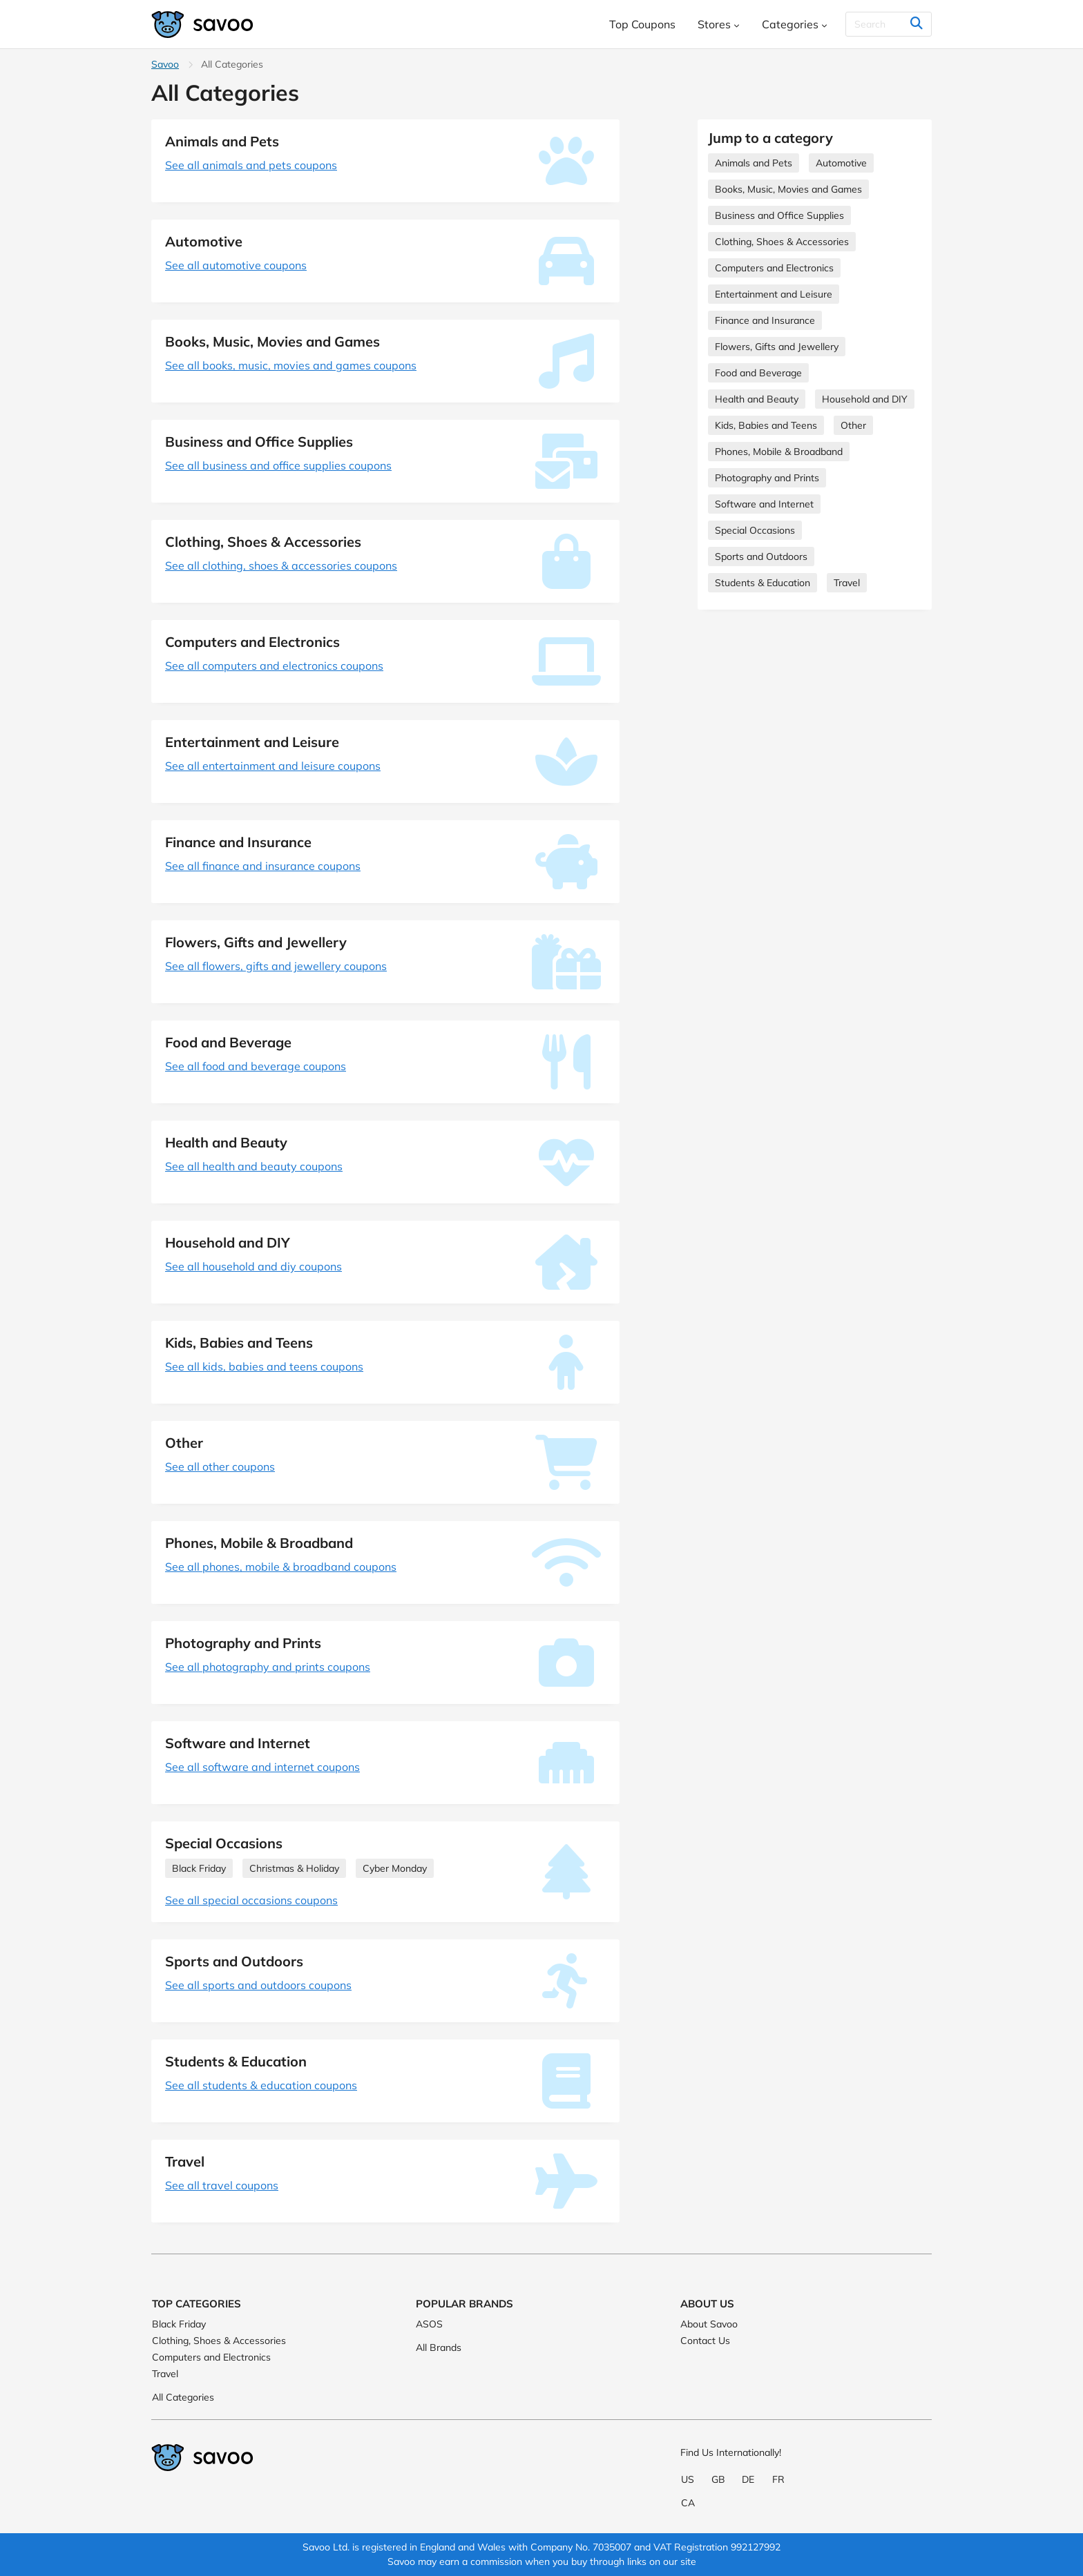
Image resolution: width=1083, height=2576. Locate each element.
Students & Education (762, 583)
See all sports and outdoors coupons (258, 1985)
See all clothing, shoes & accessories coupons (281, 565)
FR (778, 2479)
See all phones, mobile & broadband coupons (280, 1566)
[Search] (888, 24)
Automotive (841, 163)
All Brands (438, 2347)
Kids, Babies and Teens (766, 425)
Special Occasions (755, 530)
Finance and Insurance (765, 320)
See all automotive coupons (236, 265)
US (687, 2479)
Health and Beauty (756, 399)
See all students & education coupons (261, 2085)
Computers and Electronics (774, 268)
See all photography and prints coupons (267, 1667)
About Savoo (709, 2324)
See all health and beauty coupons (254, 1166)
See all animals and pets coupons (251, 165)
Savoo (165, 64)
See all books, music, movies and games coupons (290, 365)
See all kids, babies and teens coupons (264, 1366)
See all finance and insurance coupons (263, 866)
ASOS (429, 2324)
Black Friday (199, 1868)
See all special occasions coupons (251, 1900)
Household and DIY (865, 399)
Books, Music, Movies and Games (788, 189)
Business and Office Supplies (779, 215)
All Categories (183, 2397)
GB (718, 2479)
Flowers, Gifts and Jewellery (776, 346)
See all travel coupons (221, 2185)
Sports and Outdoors (761, 556)
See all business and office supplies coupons (278, 465)
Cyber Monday (395, 1868)
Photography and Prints (767, 478)
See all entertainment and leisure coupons (273, 766)
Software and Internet (764, 504)
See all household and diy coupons (253, 1266)
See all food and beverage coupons (255, 1066)
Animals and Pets (753, 163)
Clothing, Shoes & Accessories (782, 241)
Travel (847, 583)
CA (688, 2503)
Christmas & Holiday (294, 1868)
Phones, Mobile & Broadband (779, 451)
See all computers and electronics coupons (274, 665)
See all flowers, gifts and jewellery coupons (276, 966)
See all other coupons (220, 1466)
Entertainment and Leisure (773, 294)
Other (853, 425)
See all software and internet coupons (262, 1767)
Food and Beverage (758, 373)
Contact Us (705, 2340)
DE (748, 2479)
